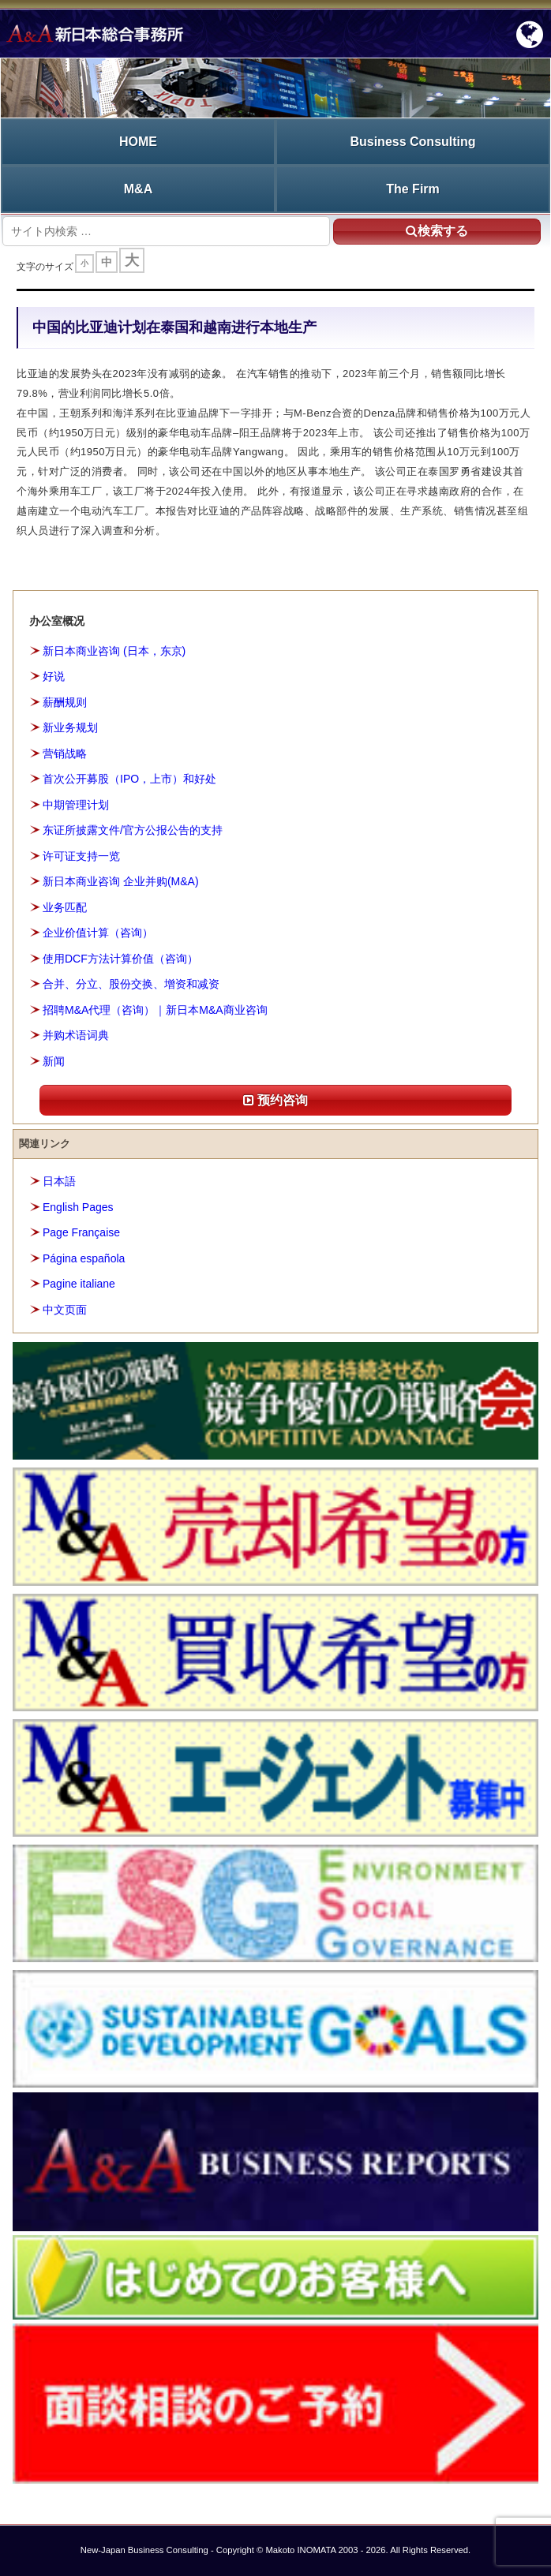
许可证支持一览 (81, 856)
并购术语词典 (76, 1035)
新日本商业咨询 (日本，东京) (114, 651)
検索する (437, 230)
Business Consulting (412, 141)
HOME (138, 141)
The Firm (413, 189)
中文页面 (65, 1309)
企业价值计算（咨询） (98, 932)
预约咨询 (275, 1100)
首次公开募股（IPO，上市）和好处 (129, 778)
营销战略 (65, 753)
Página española (84, 1258)
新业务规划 (70, 727)
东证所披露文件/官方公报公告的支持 (133, 830)
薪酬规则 (65, 702)
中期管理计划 (76, 804)
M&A (138, 189)
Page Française (81, 1232)
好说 (54, 676)
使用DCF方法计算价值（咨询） (120, 958)
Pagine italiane (79, 1283)
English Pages (78, 1207)
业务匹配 (65, 907)
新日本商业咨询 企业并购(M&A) (121, 881)
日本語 (59, 1181)
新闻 (54, 1061)
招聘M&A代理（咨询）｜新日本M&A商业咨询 (155, 1010)
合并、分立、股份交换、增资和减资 (131, 984)
